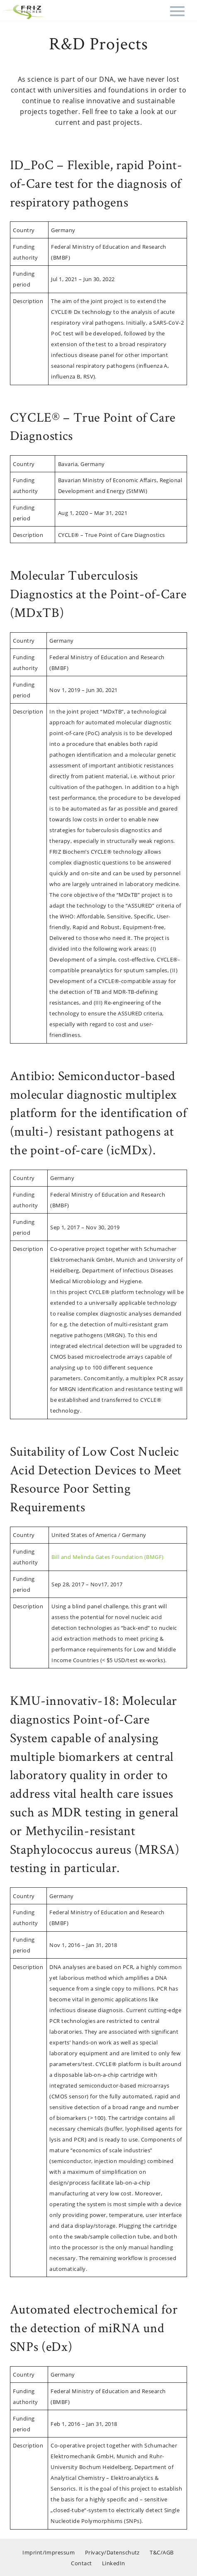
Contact (81, 2563)
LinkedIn (113, 2563)
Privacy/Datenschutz (112, 2552)
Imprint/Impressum (48, 2552)
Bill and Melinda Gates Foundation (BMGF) (107, 1557)
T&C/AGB (161, 2552)
